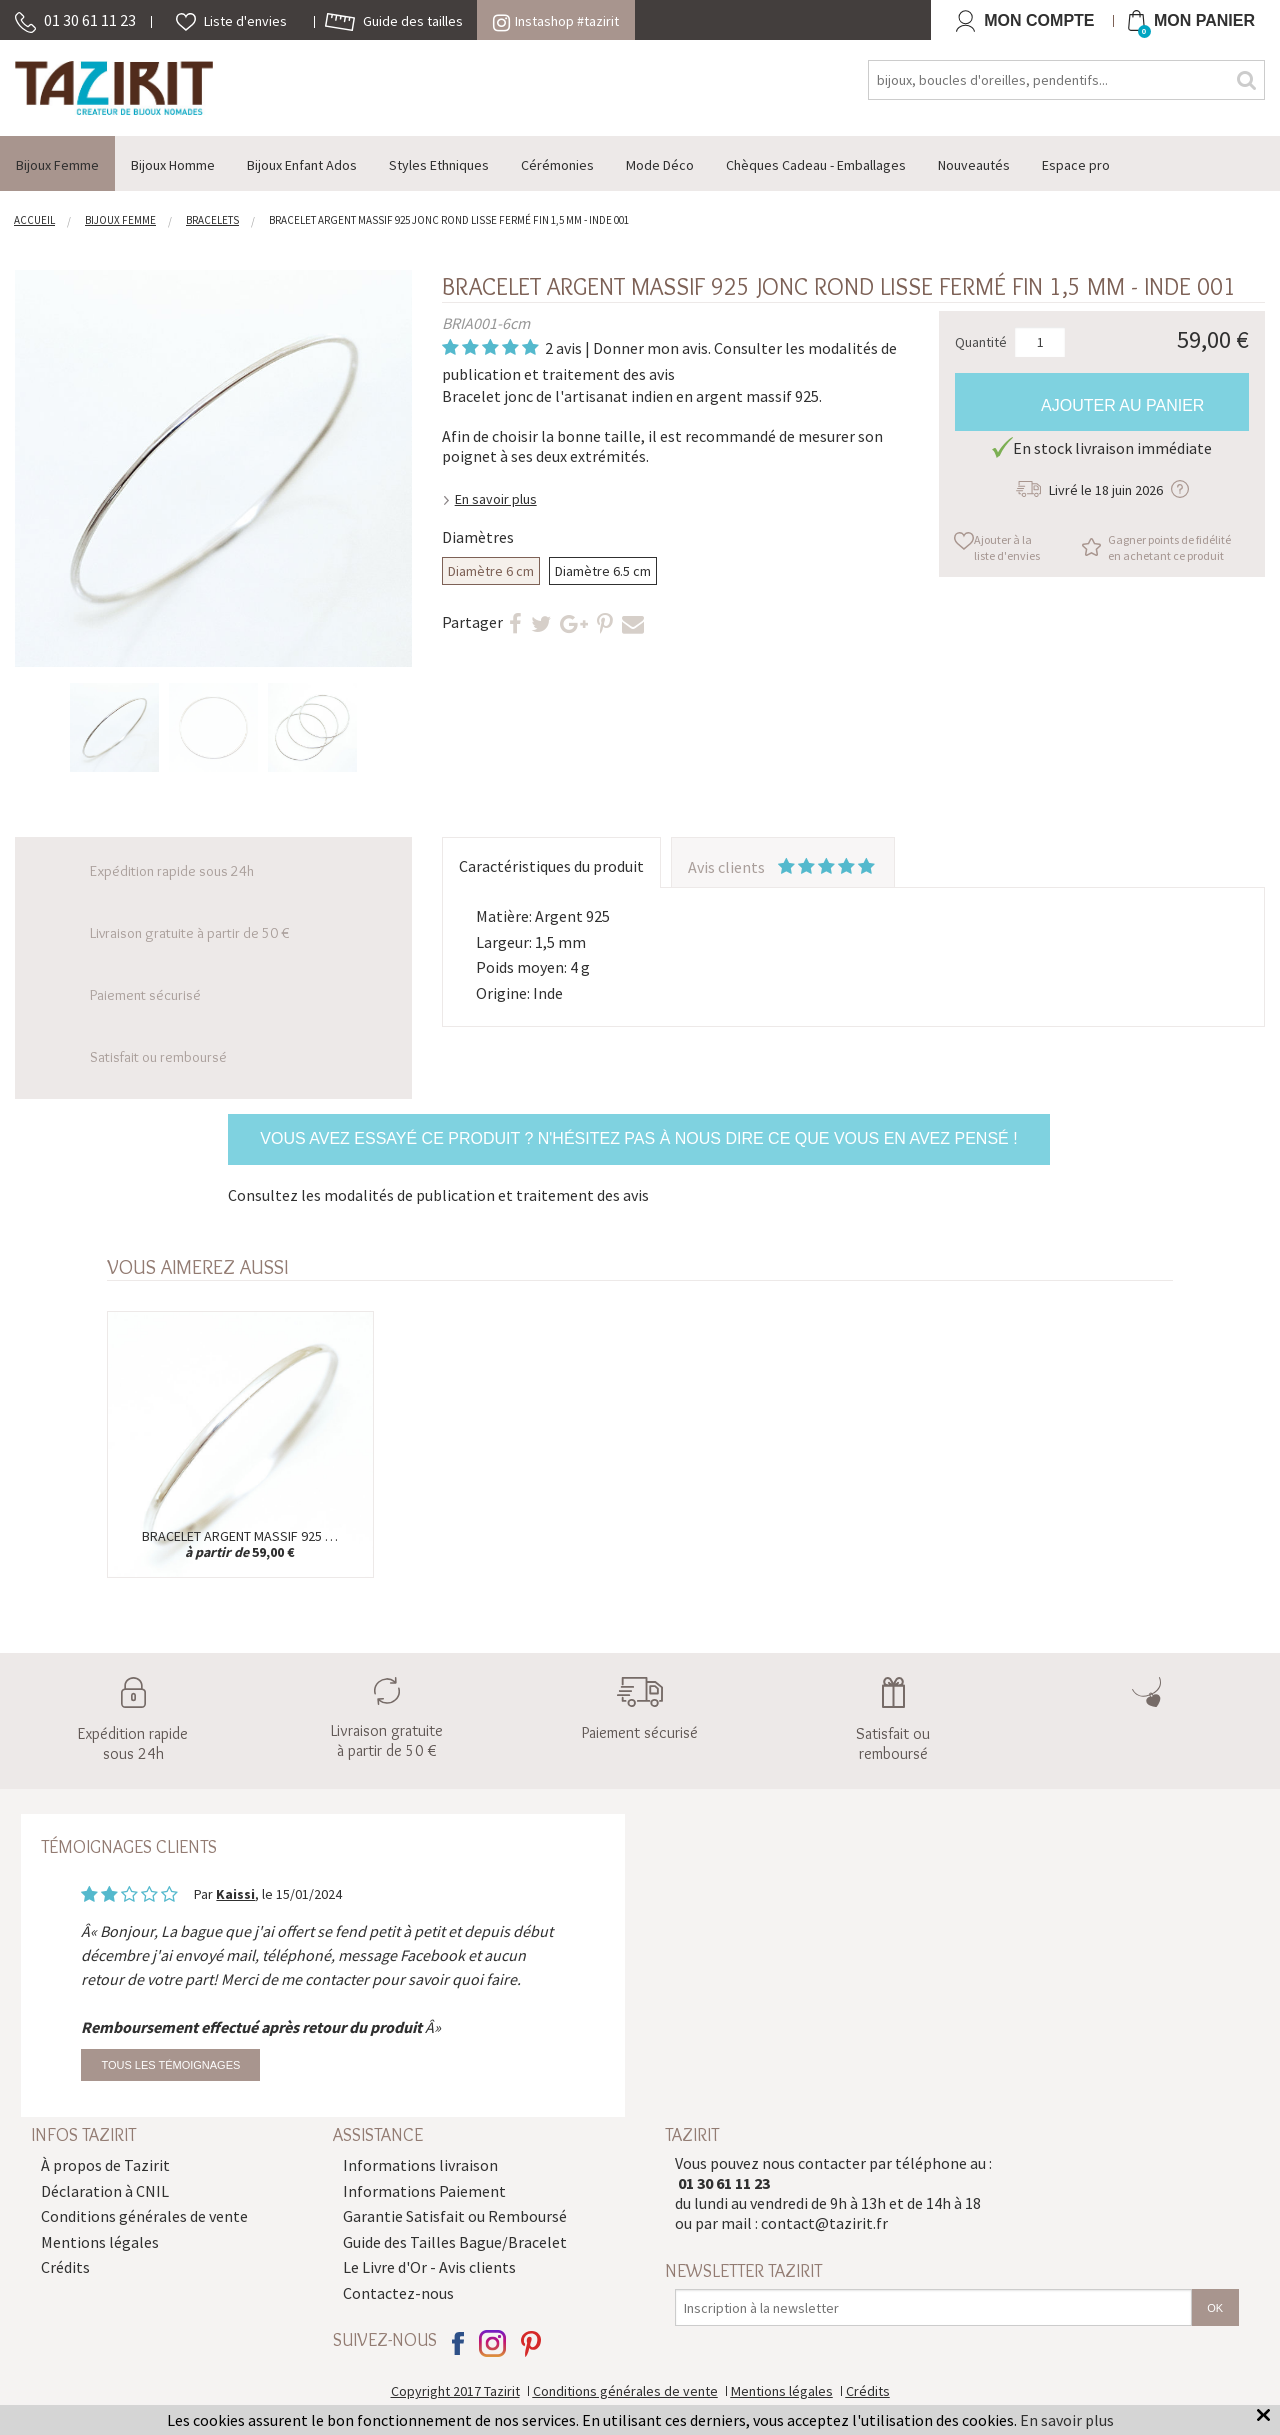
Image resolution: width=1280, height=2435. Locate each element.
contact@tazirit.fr (824, 2223)
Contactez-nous (398, 2293)
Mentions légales (100, 2242)
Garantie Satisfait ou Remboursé (455, 2216)
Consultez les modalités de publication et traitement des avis (438, 1195)
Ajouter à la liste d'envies (1007, 547)
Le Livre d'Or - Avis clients (429, 2267)
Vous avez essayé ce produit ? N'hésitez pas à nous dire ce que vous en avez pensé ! (638, 1138)
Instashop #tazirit (556, 21)
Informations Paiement (424, 2191)
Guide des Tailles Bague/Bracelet (455, 2242)
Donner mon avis (650, 348)
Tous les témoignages (170, 2065)
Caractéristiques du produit (551, 866)
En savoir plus (496, 499)
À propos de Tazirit (105, 2165)
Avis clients (783, 867)
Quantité (981, 341)
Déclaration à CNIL (105, 2191)
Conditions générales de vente (144, 2216)
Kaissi (235, 1894)
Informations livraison (420, 2165)
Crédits (65, 2267)
